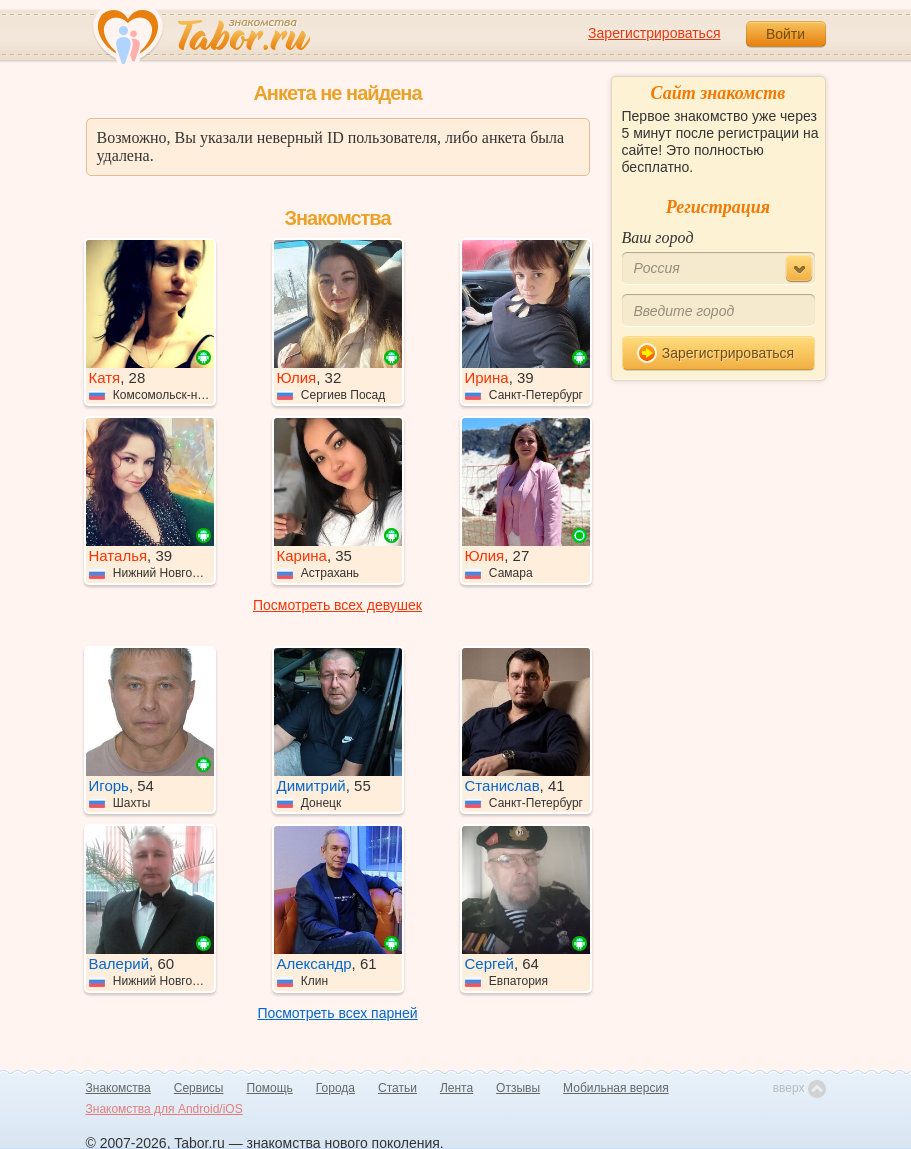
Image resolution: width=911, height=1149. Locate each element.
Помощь (270, 1088)
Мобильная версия (616, 1088)
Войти (785, 34)
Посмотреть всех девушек (337, 605)
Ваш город (658, 237)
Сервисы (199, 1088)
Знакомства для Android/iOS (164, 1109)
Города (335, 1088)
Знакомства (118, 1088)
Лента (456, 1088)
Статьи (397, 1088)
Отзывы (518, 1088)
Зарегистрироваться (654, 33)
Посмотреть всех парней (337, 1013)
